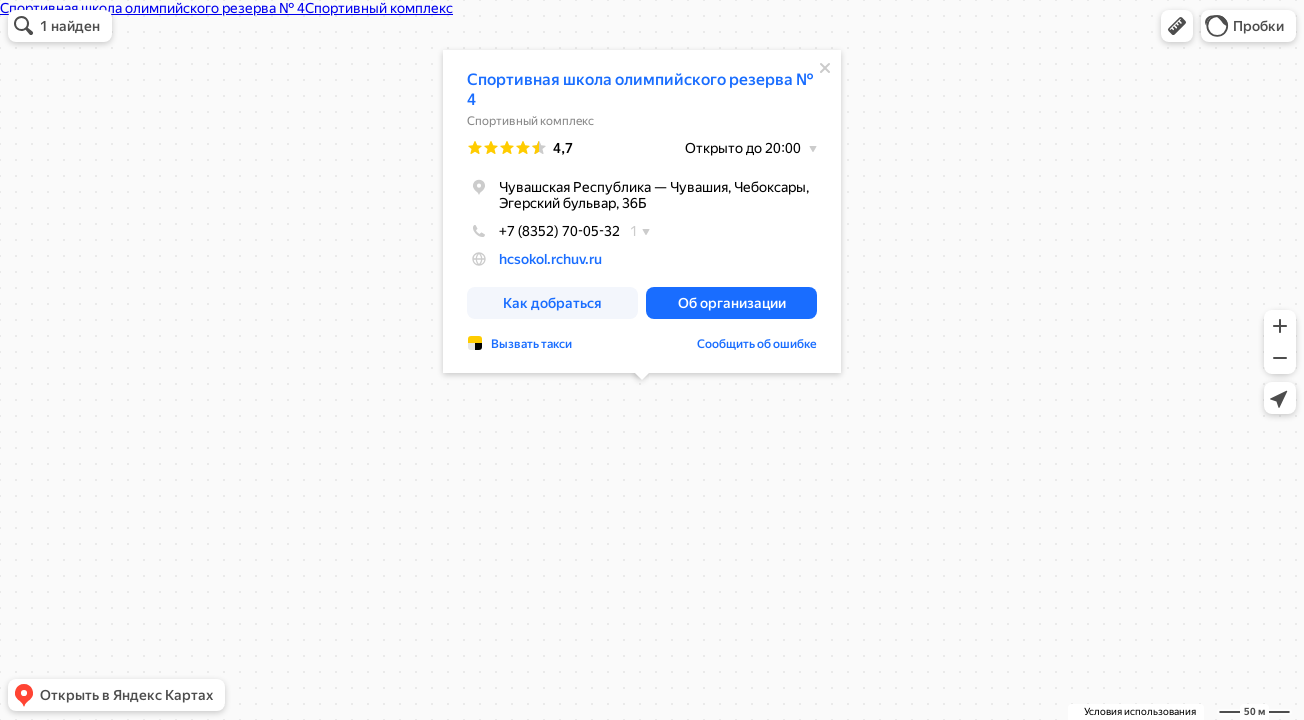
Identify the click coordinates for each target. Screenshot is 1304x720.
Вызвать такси (531, 344)
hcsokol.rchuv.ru (550, 259)
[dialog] (642, 211)
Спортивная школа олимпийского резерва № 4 (640, 89)
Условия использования (1140, 711)
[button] (1177, 26)
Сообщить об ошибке (757, 344)
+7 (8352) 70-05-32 (543, 231)
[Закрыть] (825, 68)
